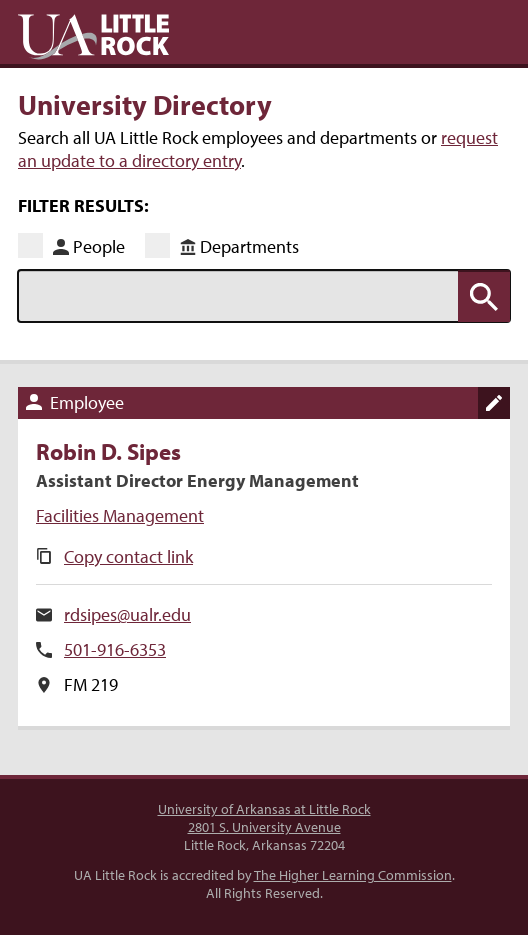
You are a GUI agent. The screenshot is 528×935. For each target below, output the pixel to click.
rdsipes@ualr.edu (127, 614)
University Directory (145, 104)
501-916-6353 (115, 649)
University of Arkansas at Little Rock (264, 809)
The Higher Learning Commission (353, 875)
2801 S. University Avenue (264, 827)
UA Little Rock (93, 37)
